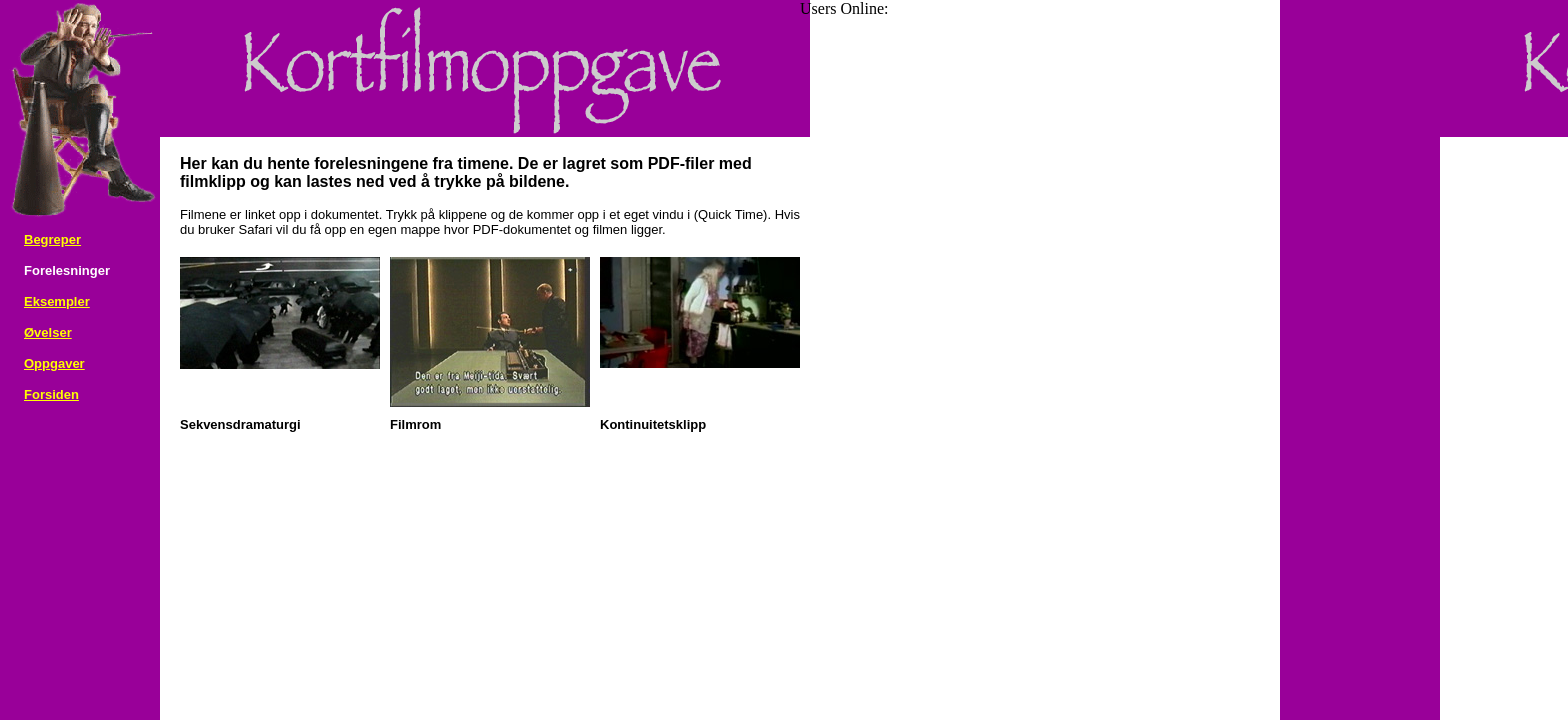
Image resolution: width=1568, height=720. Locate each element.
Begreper (52, 239)
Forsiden (51, 394)
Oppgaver (54, 363)
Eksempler (57, 301)
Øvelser (48, 332)
